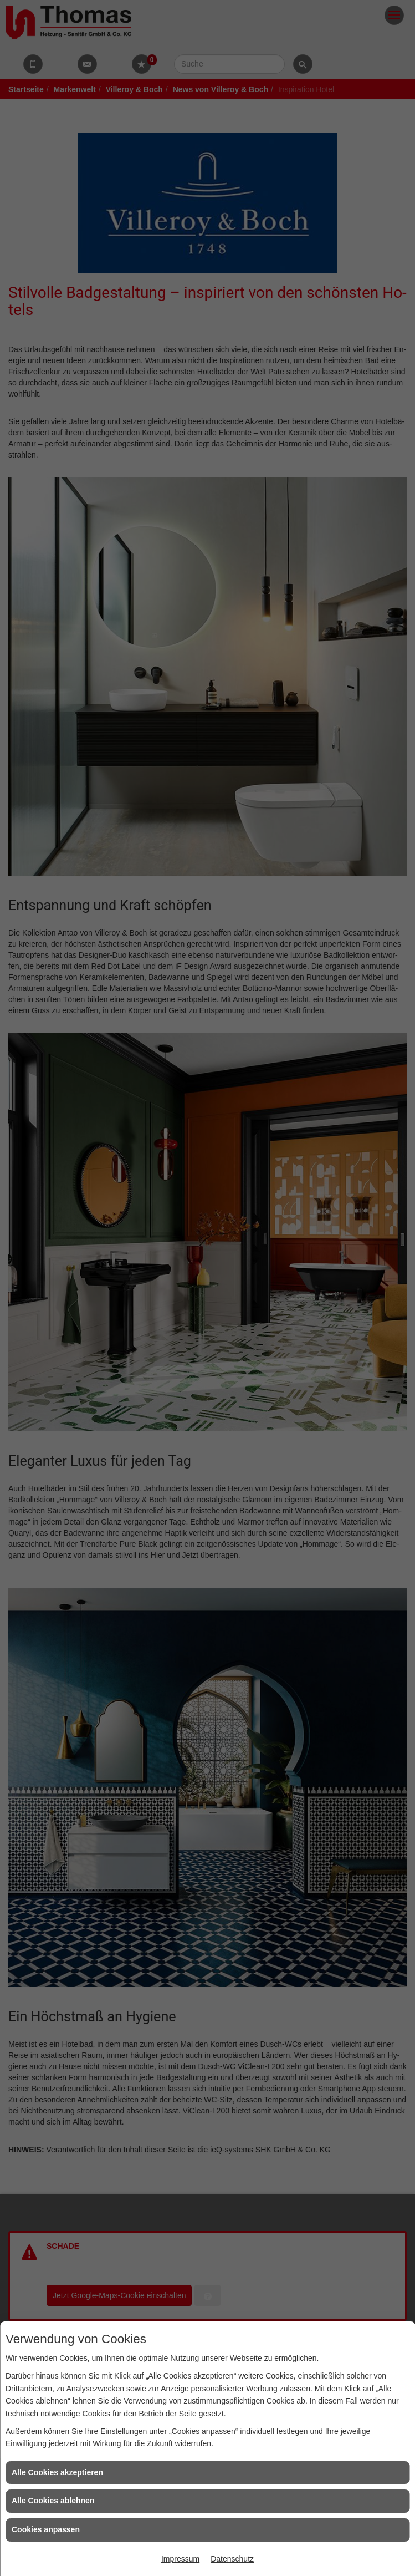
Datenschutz (232, 2558)
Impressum (180, 2558)
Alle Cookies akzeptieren (57, 2472)
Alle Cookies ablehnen (53, 2500)
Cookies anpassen (46, 2529)
